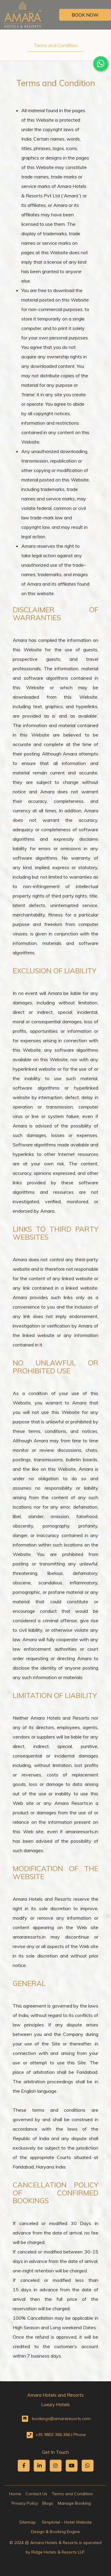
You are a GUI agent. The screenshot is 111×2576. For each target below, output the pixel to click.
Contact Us (36, 2493)
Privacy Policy (25, 2503)
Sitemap (27, 2522)
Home (15, 2493)
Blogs (47, 2503)
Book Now (85, 15)
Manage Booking (74, 2503)
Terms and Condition (56, 45)
